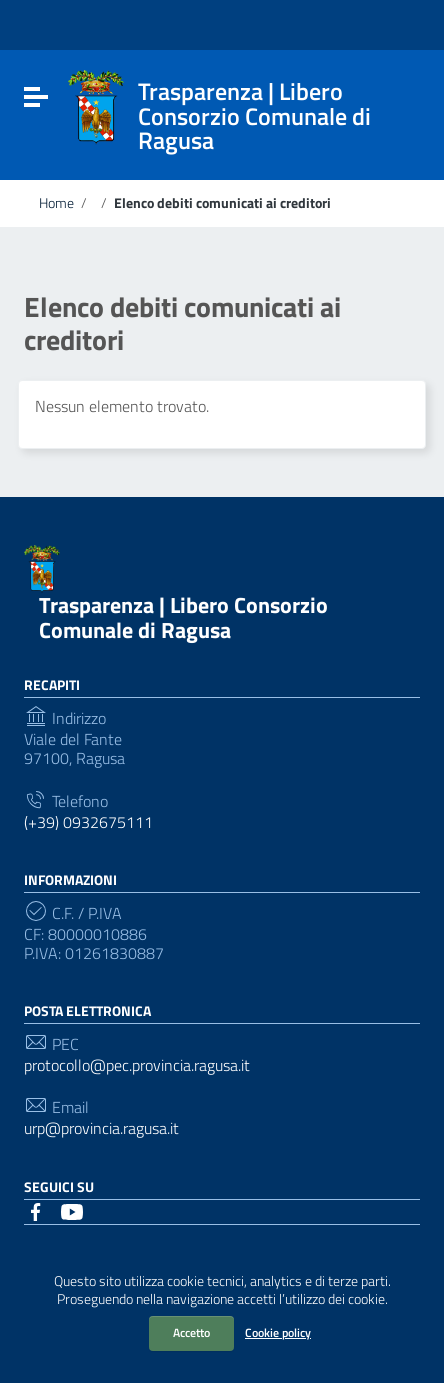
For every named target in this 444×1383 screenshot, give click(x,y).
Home (56, 203)
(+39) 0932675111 (88, 822)
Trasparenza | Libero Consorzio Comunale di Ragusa (183, 617)
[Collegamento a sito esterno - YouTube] (72, 1210)
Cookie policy (278, 1332)
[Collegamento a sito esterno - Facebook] (36, 1210)
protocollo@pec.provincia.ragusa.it (137, 1065)
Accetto (191, 1332)
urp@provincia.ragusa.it (101, 1128)
